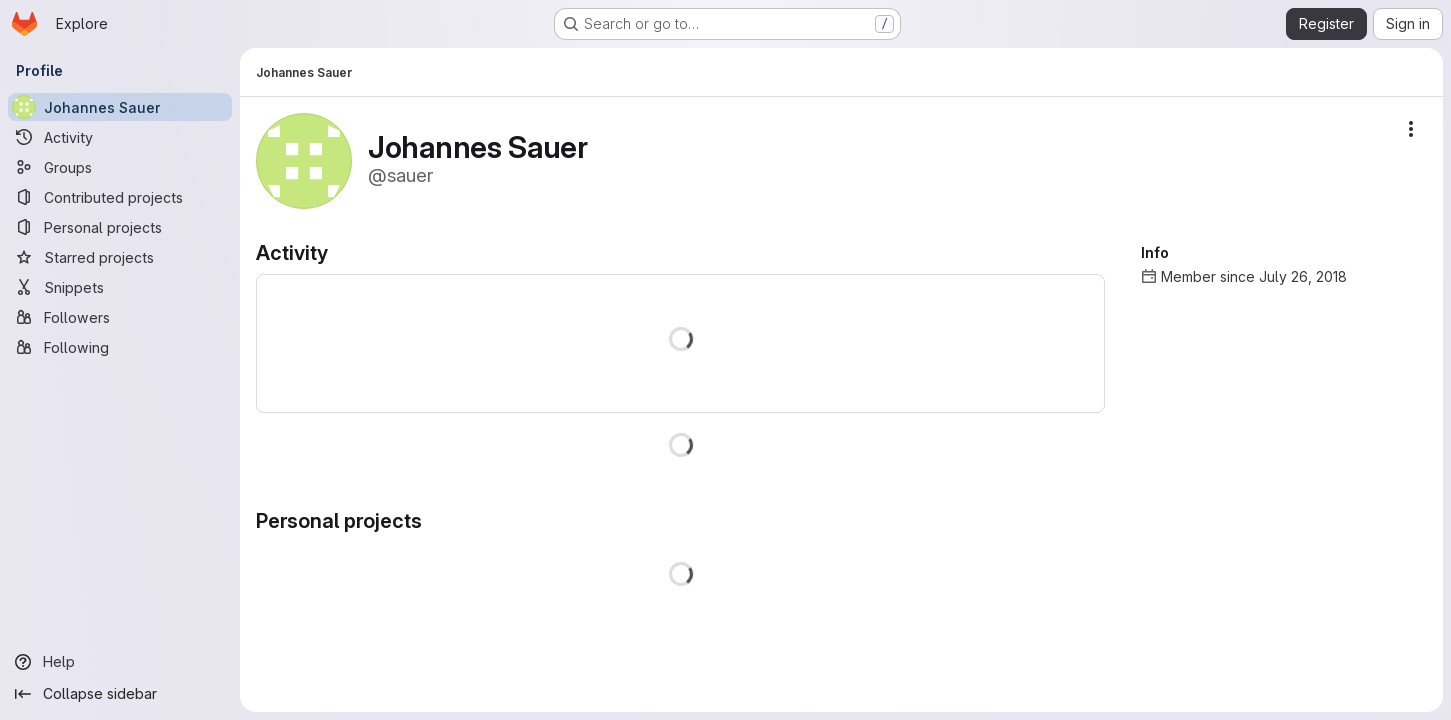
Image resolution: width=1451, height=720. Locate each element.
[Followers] (120, 317)
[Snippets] (120, 287)
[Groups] (120, 167)
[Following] (120, 347)
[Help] (120, 662)
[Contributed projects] (120, 197)
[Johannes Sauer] (120, 107)
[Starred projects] (120, 257)
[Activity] (120, 137)
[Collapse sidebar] (120, 694)
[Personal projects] (120, 227)
